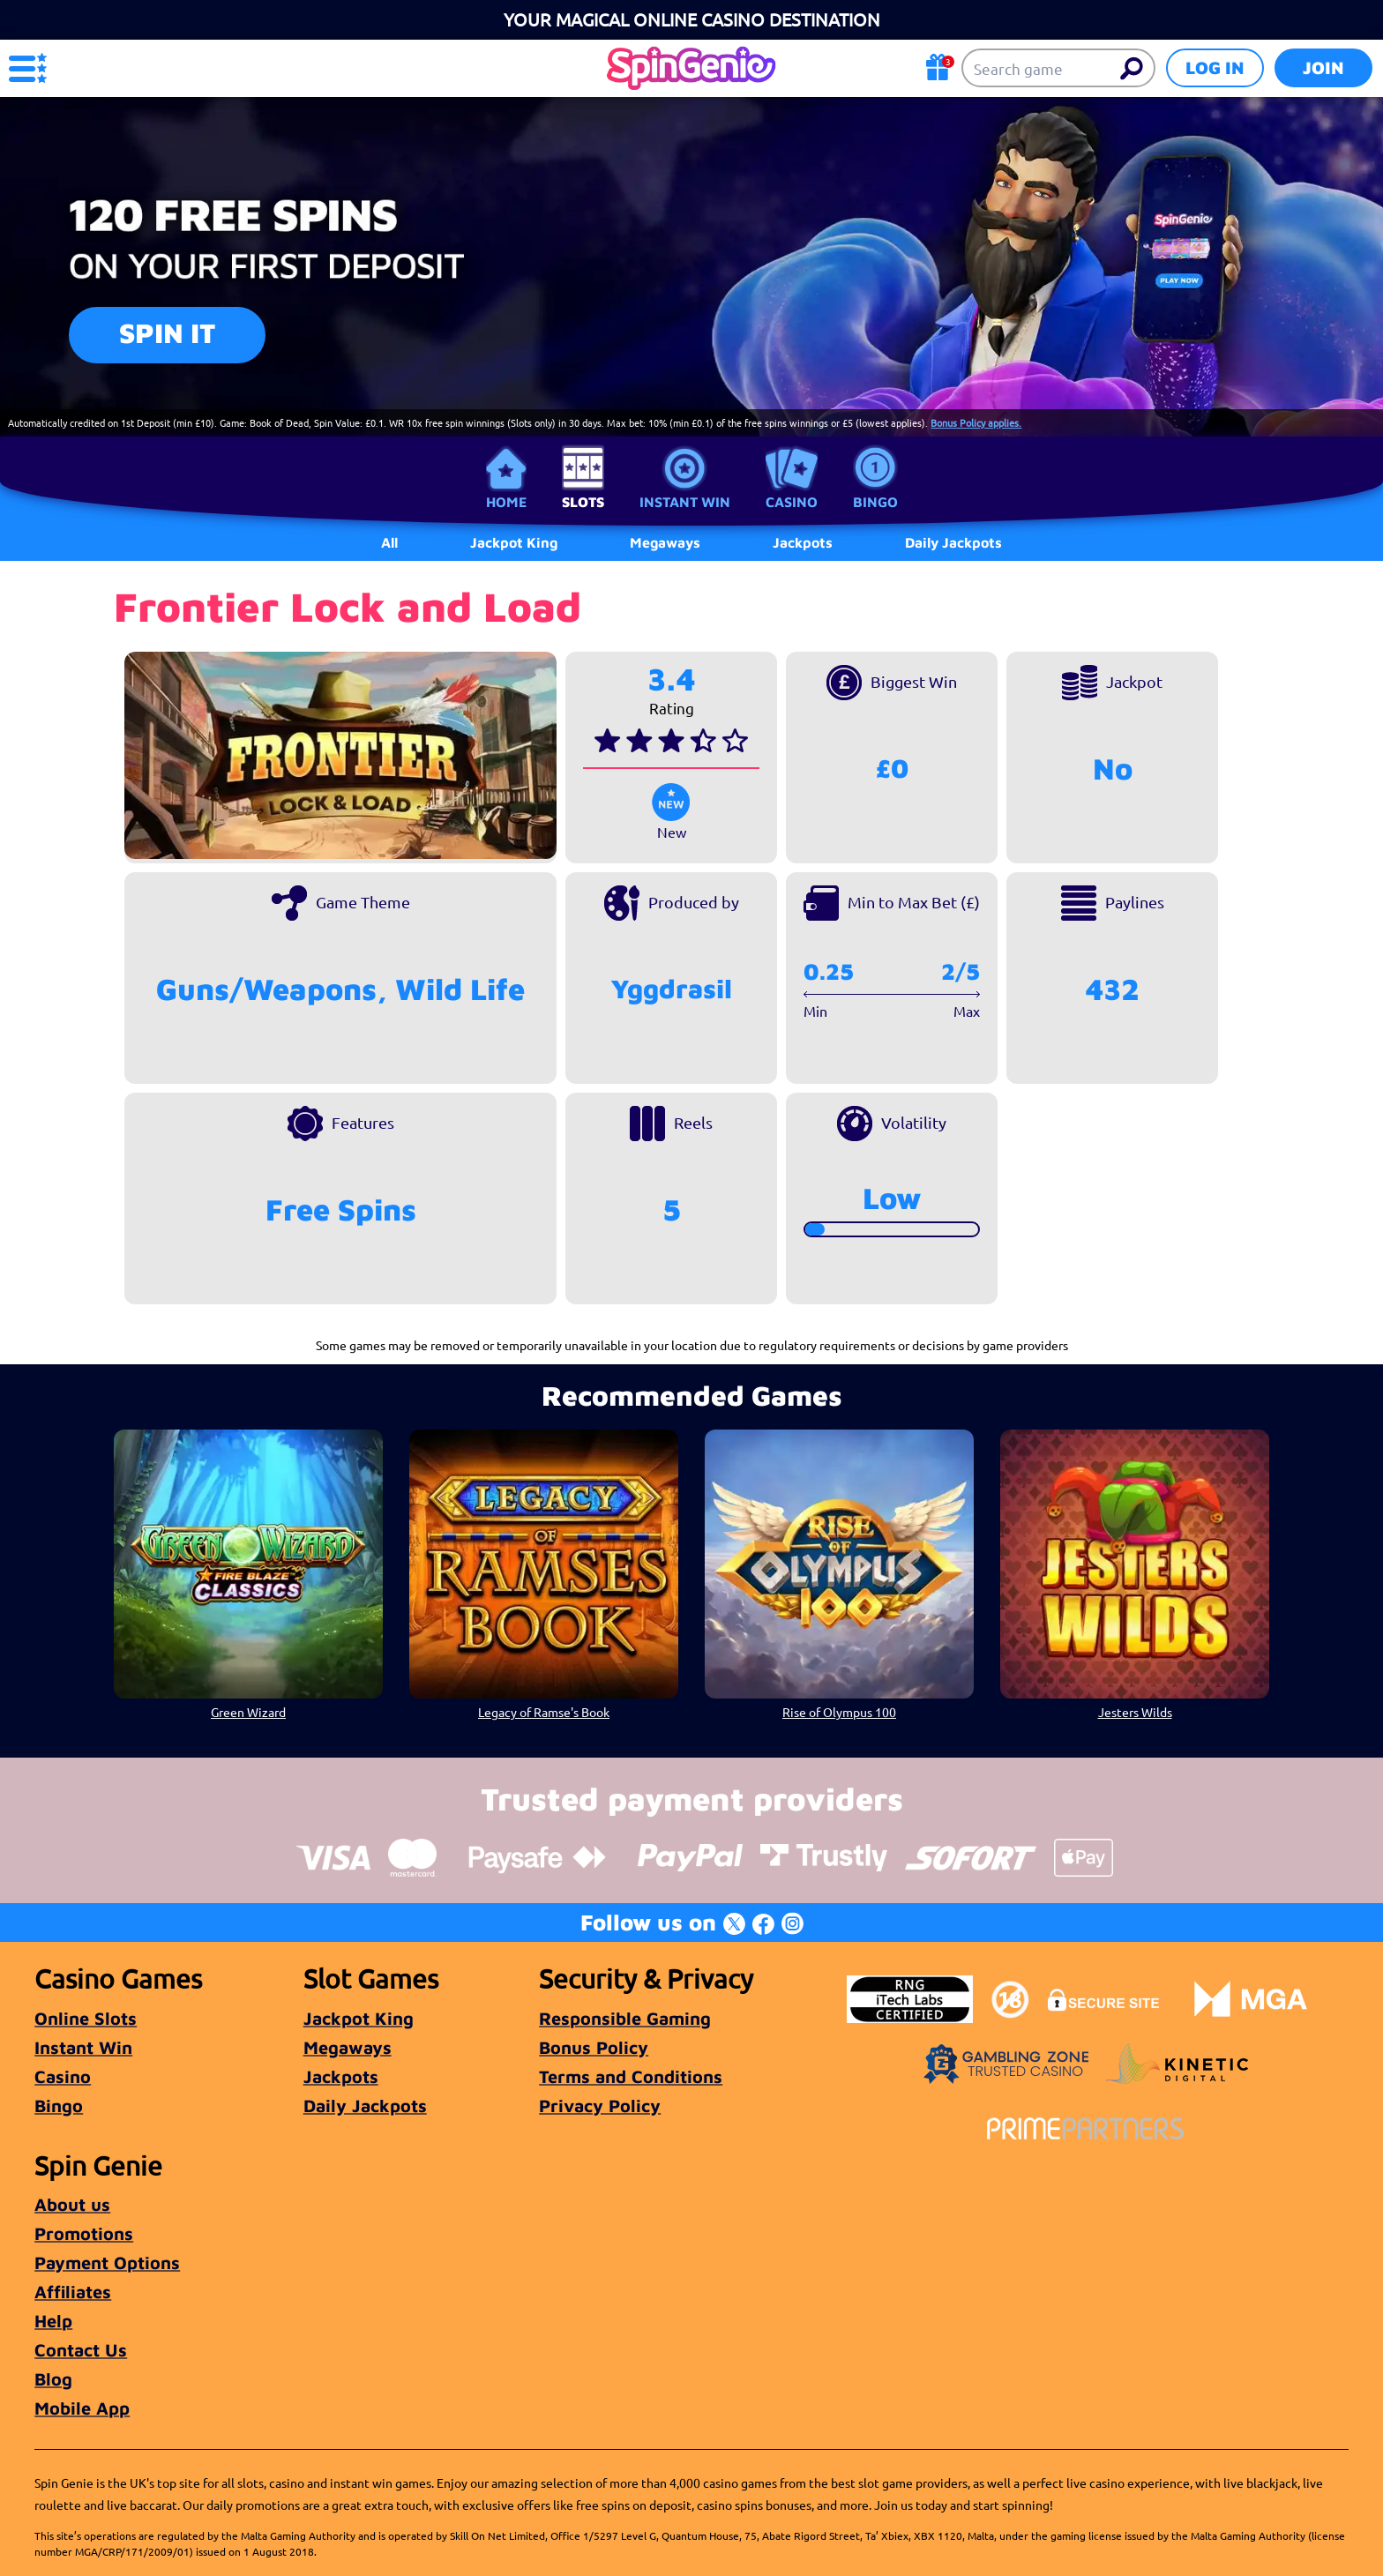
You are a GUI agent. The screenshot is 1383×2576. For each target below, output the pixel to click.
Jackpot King (358, 2018)
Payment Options (107, 2262)
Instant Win (684, 502)
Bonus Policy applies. (976, 422)
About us (72, 2204)
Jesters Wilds (1135, 1712)
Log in (1215, 67)
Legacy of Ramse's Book (543, 1712)
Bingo (875, 502)
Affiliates (72, 2291)
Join (1323, 67)
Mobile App (82, 2408)
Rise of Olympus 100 (839, 1712)
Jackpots (340, 2076)
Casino (792, 502)
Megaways (347, 2047)
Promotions (83, 2233)
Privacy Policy (600, 2105)
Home (506, 502)
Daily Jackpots (365, 2105)
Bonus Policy (593, 2047)
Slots (583, 502)
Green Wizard (248, 1712)
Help (53, 2321)
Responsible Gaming (625, 2018)
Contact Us (80, 2350)
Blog (53, 2379)
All (389, 542)
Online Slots (85, 2018)
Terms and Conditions (630, 2076)
